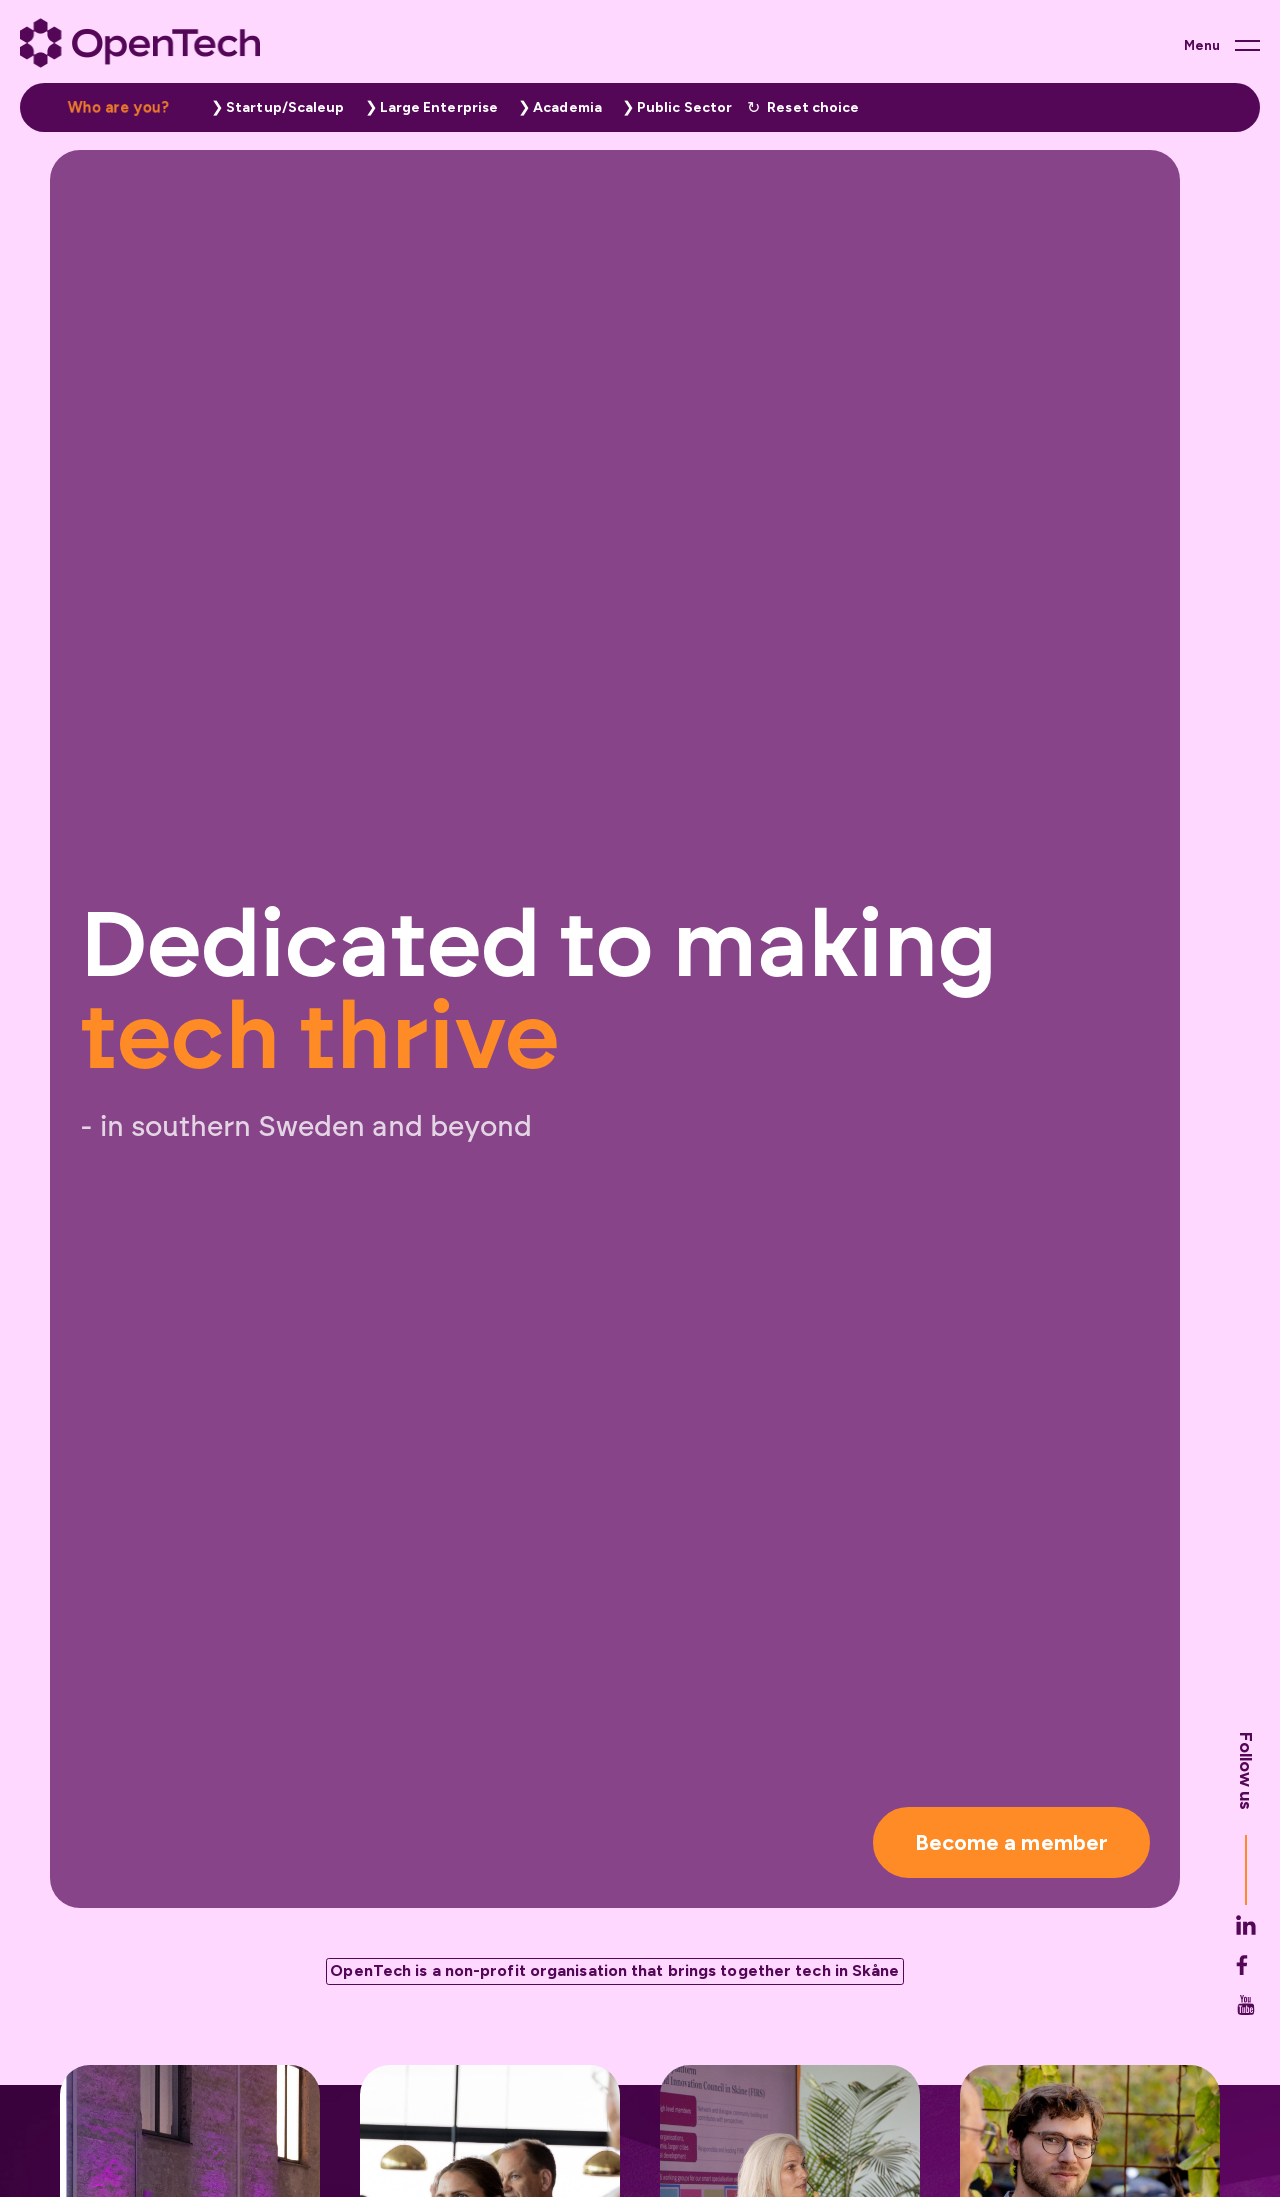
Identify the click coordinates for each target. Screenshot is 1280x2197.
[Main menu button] (1222, 45)
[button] (273, 107)
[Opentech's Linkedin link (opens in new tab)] (1246, 1970)
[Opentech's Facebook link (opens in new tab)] (1246, 2010)
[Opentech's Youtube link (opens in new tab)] (1246, 2050)
